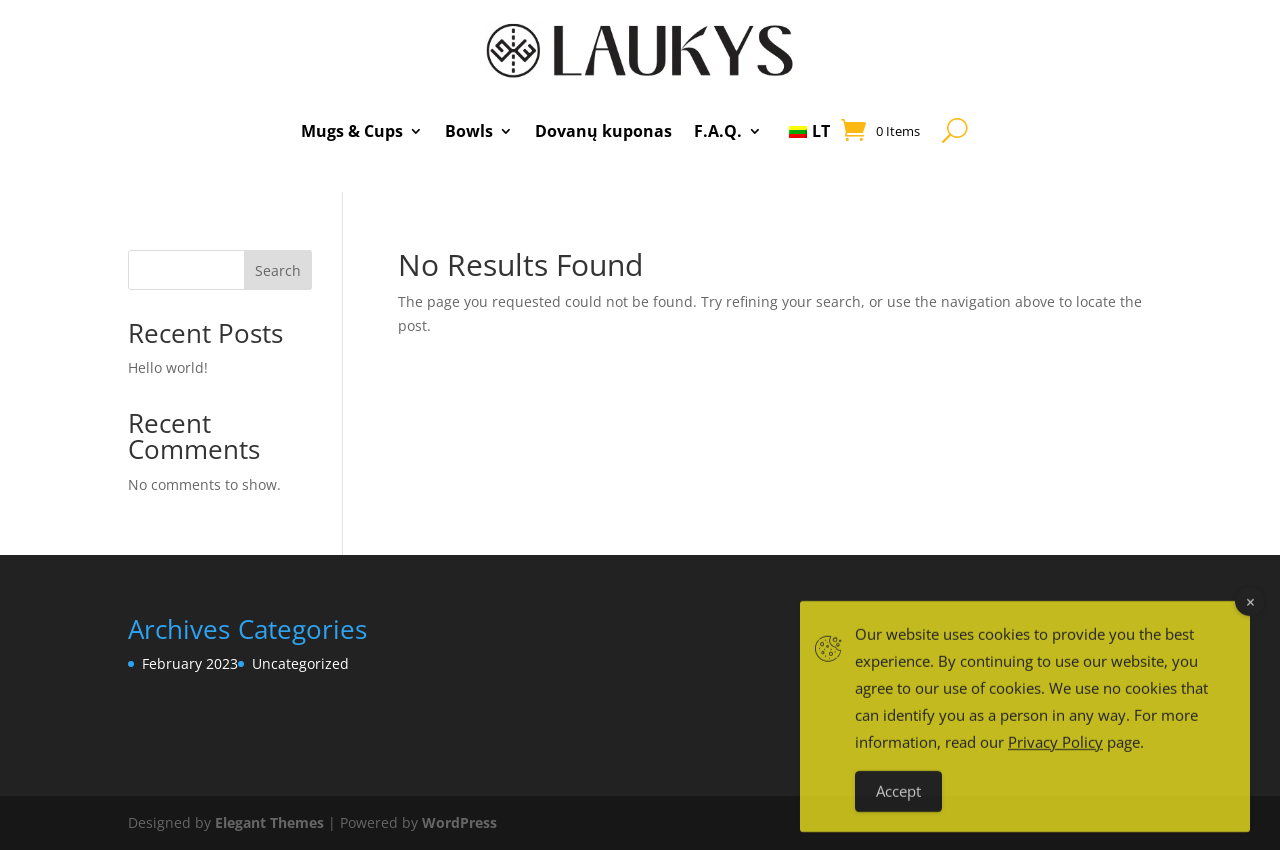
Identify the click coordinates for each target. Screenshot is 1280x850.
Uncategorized (300, 663)
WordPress (459, 822)
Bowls (469, 131)
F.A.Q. (718, 131)
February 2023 (190, 663)
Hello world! (168, 367)
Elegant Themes (269, 822)
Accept (898, 807)
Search (278, 270)
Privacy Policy (1055, 758)
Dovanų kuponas (603, 131)
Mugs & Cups (352, 131)
